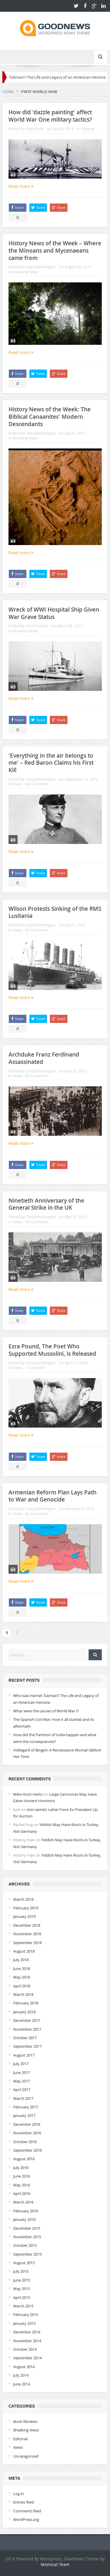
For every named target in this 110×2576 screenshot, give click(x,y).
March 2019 (23, 1899)
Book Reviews (25, 2421)
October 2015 (25, 2245)
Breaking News (25, 271)
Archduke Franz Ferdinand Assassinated (44, 1058)
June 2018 (21, 1968)
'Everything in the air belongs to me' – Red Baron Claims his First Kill (51, 763)
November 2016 (27, 2132)
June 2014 (21, 2384)
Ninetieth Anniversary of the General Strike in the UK (46, 1204)
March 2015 (23, 2306)
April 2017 (21, 2089)
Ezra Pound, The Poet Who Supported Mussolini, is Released (52, 1349)
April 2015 (21, 2297)
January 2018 (24, 2011)
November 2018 (27, 1933)
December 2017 (26, 2020)
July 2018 (20, 1959)
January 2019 (24, 1916)
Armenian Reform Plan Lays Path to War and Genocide (53, 1496)
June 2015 (21, 2280)
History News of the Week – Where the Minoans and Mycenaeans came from (55, 250)
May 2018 (21, 1977)
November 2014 (27, 2340)
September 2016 (27, 2150)
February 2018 (25, 2003)
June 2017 (21, 2072)
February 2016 (25, 2211)
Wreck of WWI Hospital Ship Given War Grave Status (54, 613)
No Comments (37, 784)
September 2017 (27, 2046)
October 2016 (25, 2141)
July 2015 (20, 2271)
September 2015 (27, 2254)
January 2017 (24, 2115)
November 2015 (27, 2236)
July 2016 (20, 2167)
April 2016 (21, 2193)
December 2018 (26, 1925)
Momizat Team (55, 2564)
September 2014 (27, 2357)
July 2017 (20, 2063)
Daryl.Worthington (41, 266)
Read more (21, 186)
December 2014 (26, 2332)
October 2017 (25, 2037)
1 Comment (34, 1367)
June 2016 (21, 2176)
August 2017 (24, 2055)
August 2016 (24, 2158)
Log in (18, 2493)
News (17, 784)
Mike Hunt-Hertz (28, 1794)
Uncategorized (25, 2456)
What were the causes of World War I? (46, 1711)
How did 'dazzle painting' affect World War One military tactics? (50, 115)
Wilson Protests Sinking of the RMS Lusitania (55, 912)
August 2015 (24, 2262)
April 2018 (21, 1986)
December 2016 (26, 2124)
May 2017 (21, 2081)
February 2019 (25, 1908)
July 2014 (20, 2375)
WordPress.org (26, 2519)
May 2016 (21, 2185)
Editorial (87, 128)
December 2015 (26, 2228)
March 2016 (23, 2202)
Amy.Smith (35, 128)
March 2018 (23, 1994)
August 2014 (24, 2366)
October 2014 (25, 2349)
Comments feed (27, 2511)
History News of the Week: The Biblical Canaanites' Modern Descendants (50, 416)
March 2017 (23, 2098)
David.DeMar (37, 625)
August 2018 (24, 1951)
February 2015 (25, 2314)
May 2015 (21, 2288)
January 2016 (24, 2219)
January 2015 (24, 2323)
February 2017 (25, 2107)
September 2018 (27, 1942)
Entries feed (23, 2502)
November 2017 (27, 2029)
